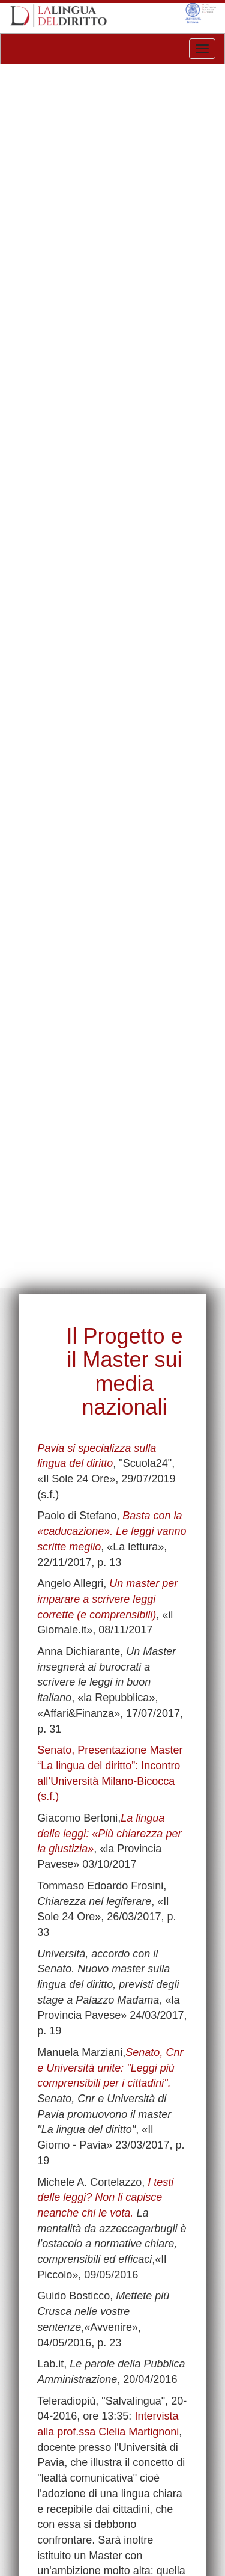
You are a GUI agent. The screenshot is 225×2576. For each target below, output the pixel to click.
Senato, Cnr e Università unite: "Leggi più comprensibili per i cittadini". (110, 2067)
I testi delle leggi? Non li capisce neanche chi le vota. (105, 2197)
